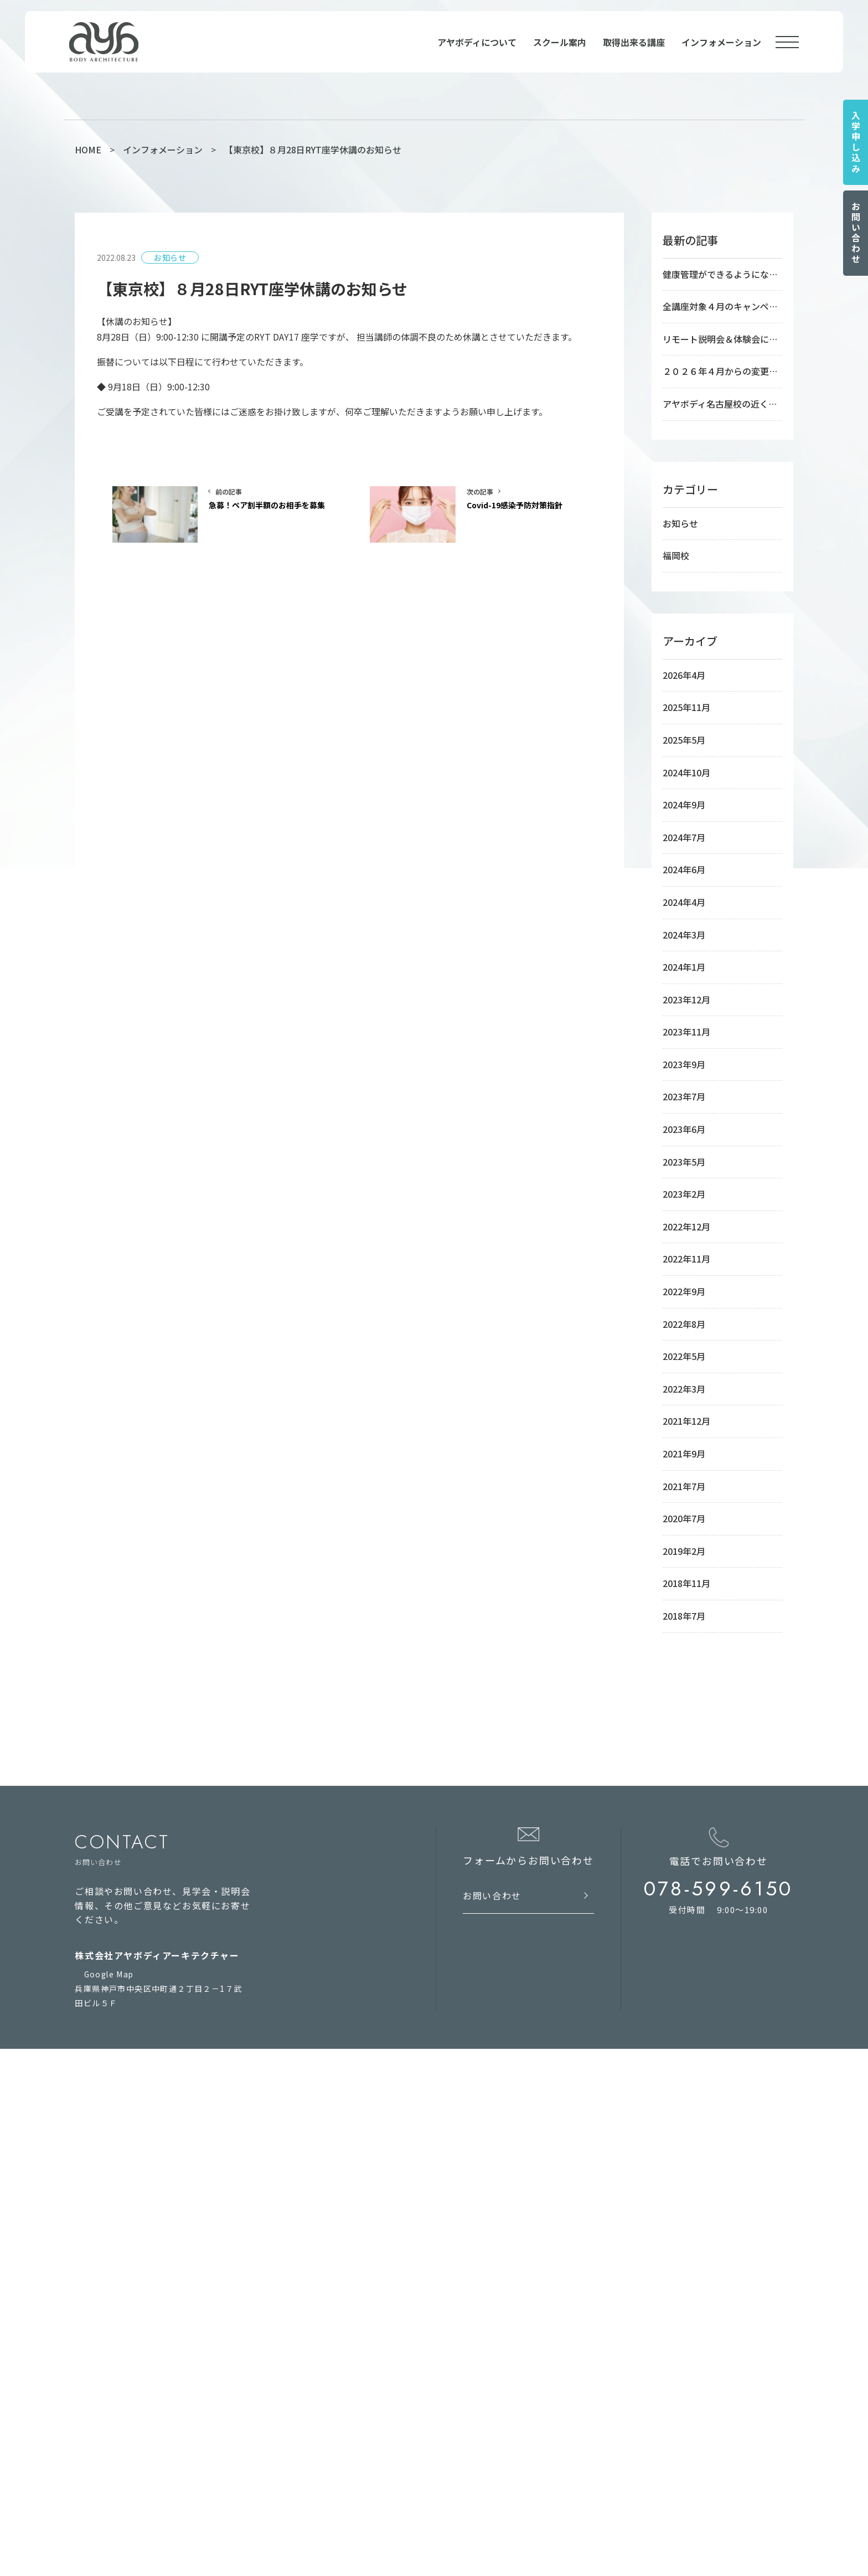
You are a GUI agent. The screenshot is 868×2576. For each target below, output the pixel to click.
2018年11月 (686, 1583)
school (452, 2137)
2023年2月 (684, 1194)
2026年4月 (684, 675)
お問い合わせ (855, 233)
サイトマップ (111, 2246)
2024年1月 (684, 966)
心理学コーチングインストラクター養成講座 (515, 2466)
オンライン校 (456, 2227)
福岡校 (676, 555)
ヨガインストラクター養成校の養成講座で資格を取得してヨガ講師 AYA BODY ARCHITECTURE (404, 2540)
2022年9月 (684, 1291)
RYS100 (331, 2381)
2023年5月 (684, 1161)
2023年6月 (684, 1129)
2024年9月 (684, 804)
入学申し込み (855, 142)
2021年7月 (684, 1486)
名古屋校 (448, 2193)
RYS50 (329, 2363)
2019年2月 (684, 1551)
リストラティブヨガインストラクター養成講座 (518, 2449)
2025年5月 (684, 739)
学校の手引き (341, 2176)
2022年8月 (684, 1324)
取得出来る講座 (634, 42)
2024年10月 (686, 772)
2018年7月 (684, 1615)
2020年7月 (684, 1518)
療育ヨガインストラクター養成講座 (497, 2346)
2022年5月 (684, 1356)
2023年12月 (686, 999)
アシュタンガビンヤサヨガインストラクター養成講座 (531, 2432)
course (449, 2308)
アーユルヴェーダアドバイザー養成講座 (506, 2363)
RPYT (327, 2432)
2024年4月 (684, 902)
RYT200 (332, 2329)
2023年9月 (684, 1064)
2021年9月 (684, 1453)
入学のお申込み (345, 2210)
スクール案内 (559, 42)
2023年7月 (684, 1096)
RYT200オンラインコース (481, 2262)
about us (340, 2137)
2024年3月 (684, 934)
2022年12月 (686, 1226)
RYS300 (331, 2398)
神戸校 (444, 2176)
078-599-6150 (718, 1888)
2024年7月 (684, 837)
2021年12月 (686, 1421)
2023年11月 (686, 1031)
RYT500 (332, 2346)
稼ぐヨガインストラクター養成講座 (497, 2329)
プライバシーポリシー (128, 2265)
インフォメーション (721, 42)
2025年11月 (686, 707)
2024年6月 (684, 869)
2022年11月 (686, 1258)
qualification (353, 2308)
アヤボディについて (476, 42)
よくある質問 (341, 2193)
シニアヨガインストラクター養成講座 (502, 2381)
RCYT (327, 2415)
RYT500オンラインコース (481, 2244)
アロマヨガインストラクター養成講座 (502, 2415)
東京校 (444, 2159)
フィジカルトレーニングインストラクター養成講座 (527, 2398)
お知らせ (680, 523)
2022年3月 (684, 1388)
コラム (328, 2244)
